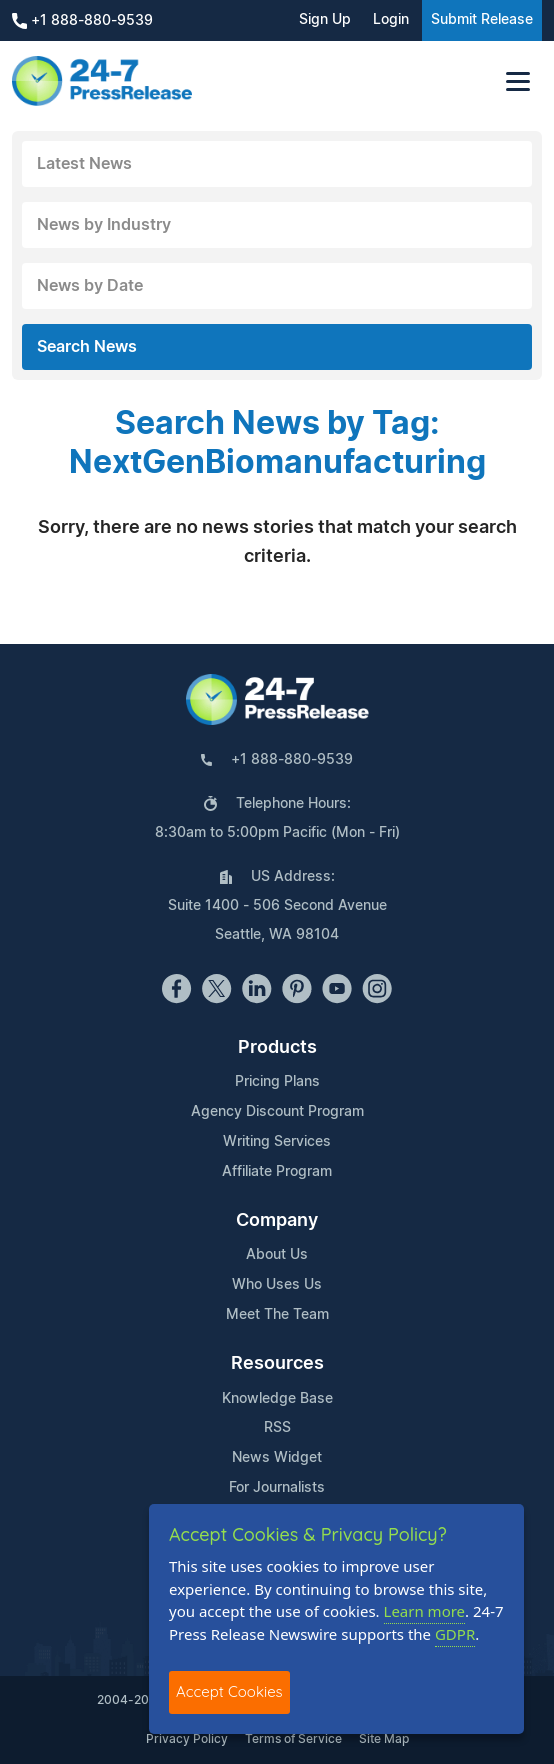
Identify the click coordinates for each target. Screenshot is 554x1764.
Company (277, 1221)
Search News (87, 347)
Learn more (425, 1611)
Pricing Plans (277, 1082)
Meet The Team (277, 1315)
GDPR (455, 1634)
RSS (277, 1428)
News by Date (90, 286)
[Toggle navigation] (518, 81)
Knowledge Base (277, 1399)
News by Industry (104, 225)
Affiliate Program (277, 1172)
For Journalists (277, 1488)
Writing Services (277, 1142)
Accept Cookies (229, 1691)
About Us (277, 1255)
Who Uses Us (277, 1285)
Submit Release (482, 20)
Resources (277, 1364)
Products (277, 1048)
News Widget (277, 1458)
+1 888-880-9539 (82, 21)
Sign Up (325, 20)
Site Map (384, 1739)
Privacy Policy (187, 1739)
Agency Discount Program (277, 1112)
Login (391, 20)
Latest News (84, 164)
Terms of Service (293, 1739)
